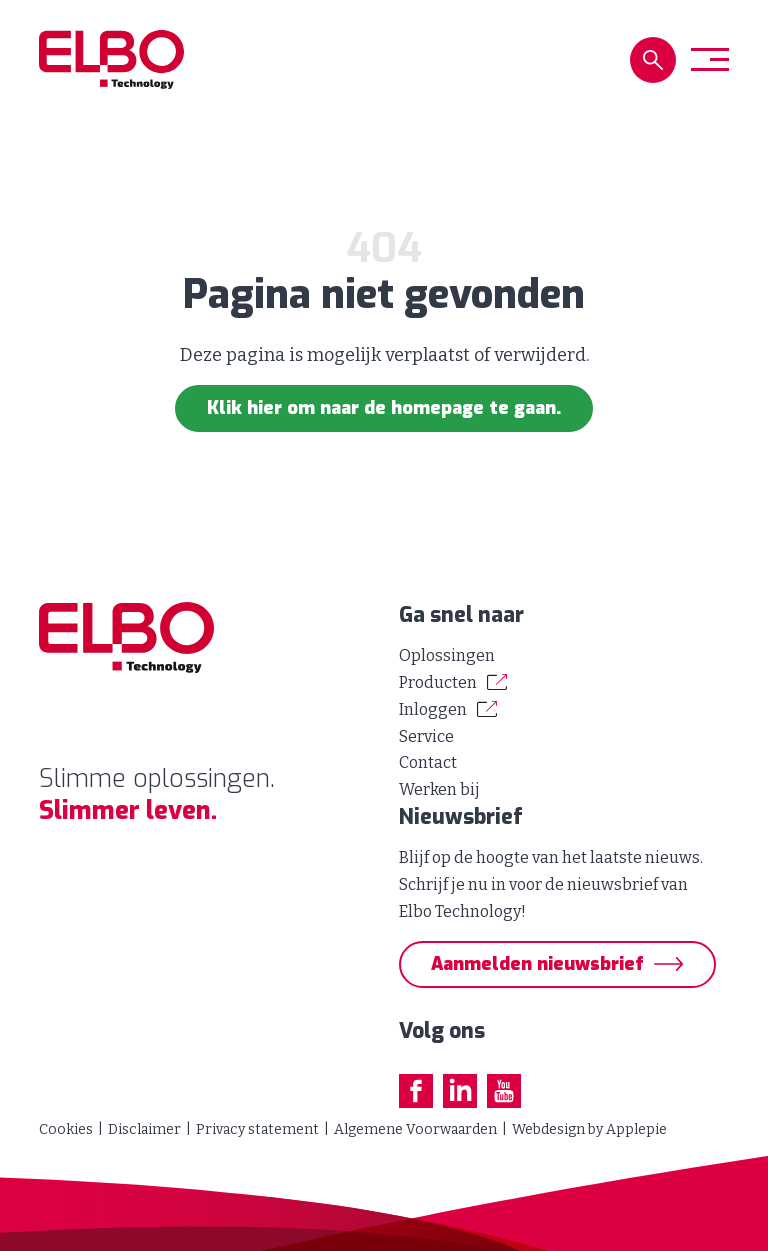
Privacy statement (257, 1129)
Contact (428, 762)
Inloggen (433, 709)
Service (426, 736)
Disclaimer (144, 1129)
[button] (653, 60)
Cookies (66, 1129)
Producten (438, 682)
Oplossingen (447, 655)
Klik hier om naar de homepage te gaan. (384, 408)
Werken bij (439, 789)
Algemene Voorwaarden (415, 1129)
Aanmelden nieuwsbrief (537, 964)
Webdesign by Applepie (589, 1129)
